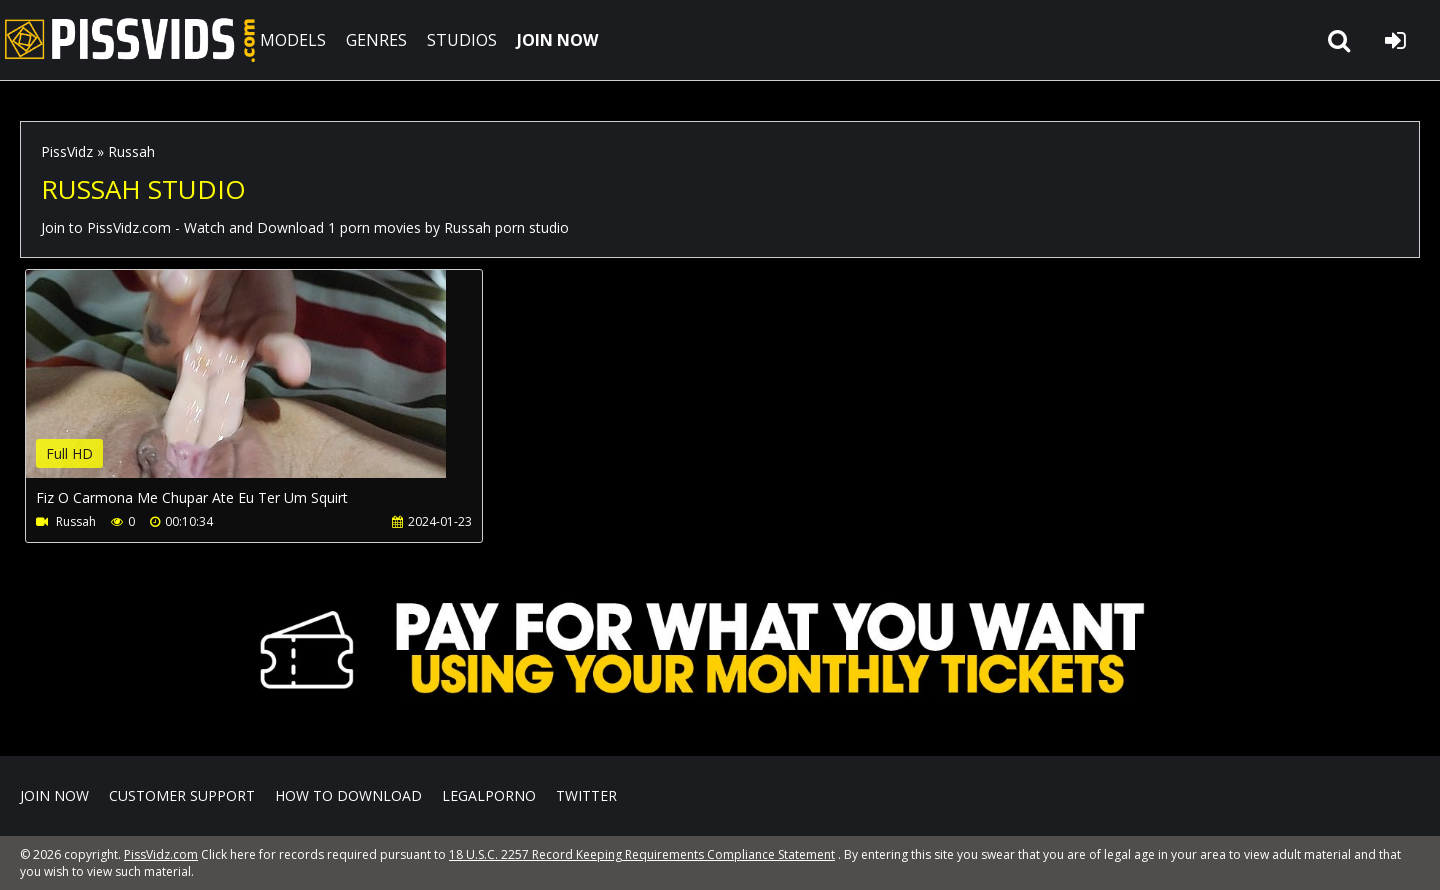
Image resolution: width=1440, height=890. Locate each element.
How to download (348, 795)
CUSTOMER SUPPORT (182, 795)
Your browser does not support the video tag (236, 388)
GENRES (376, 40)
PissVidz (67, 151)
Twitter (586, 795)
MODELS (293, 40)
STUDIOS (462, 40)
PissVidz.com (130, 40)
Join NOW (54, 795)
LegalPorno (489, 795)
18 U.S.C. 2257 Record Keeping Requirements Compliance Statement (642, 854)
